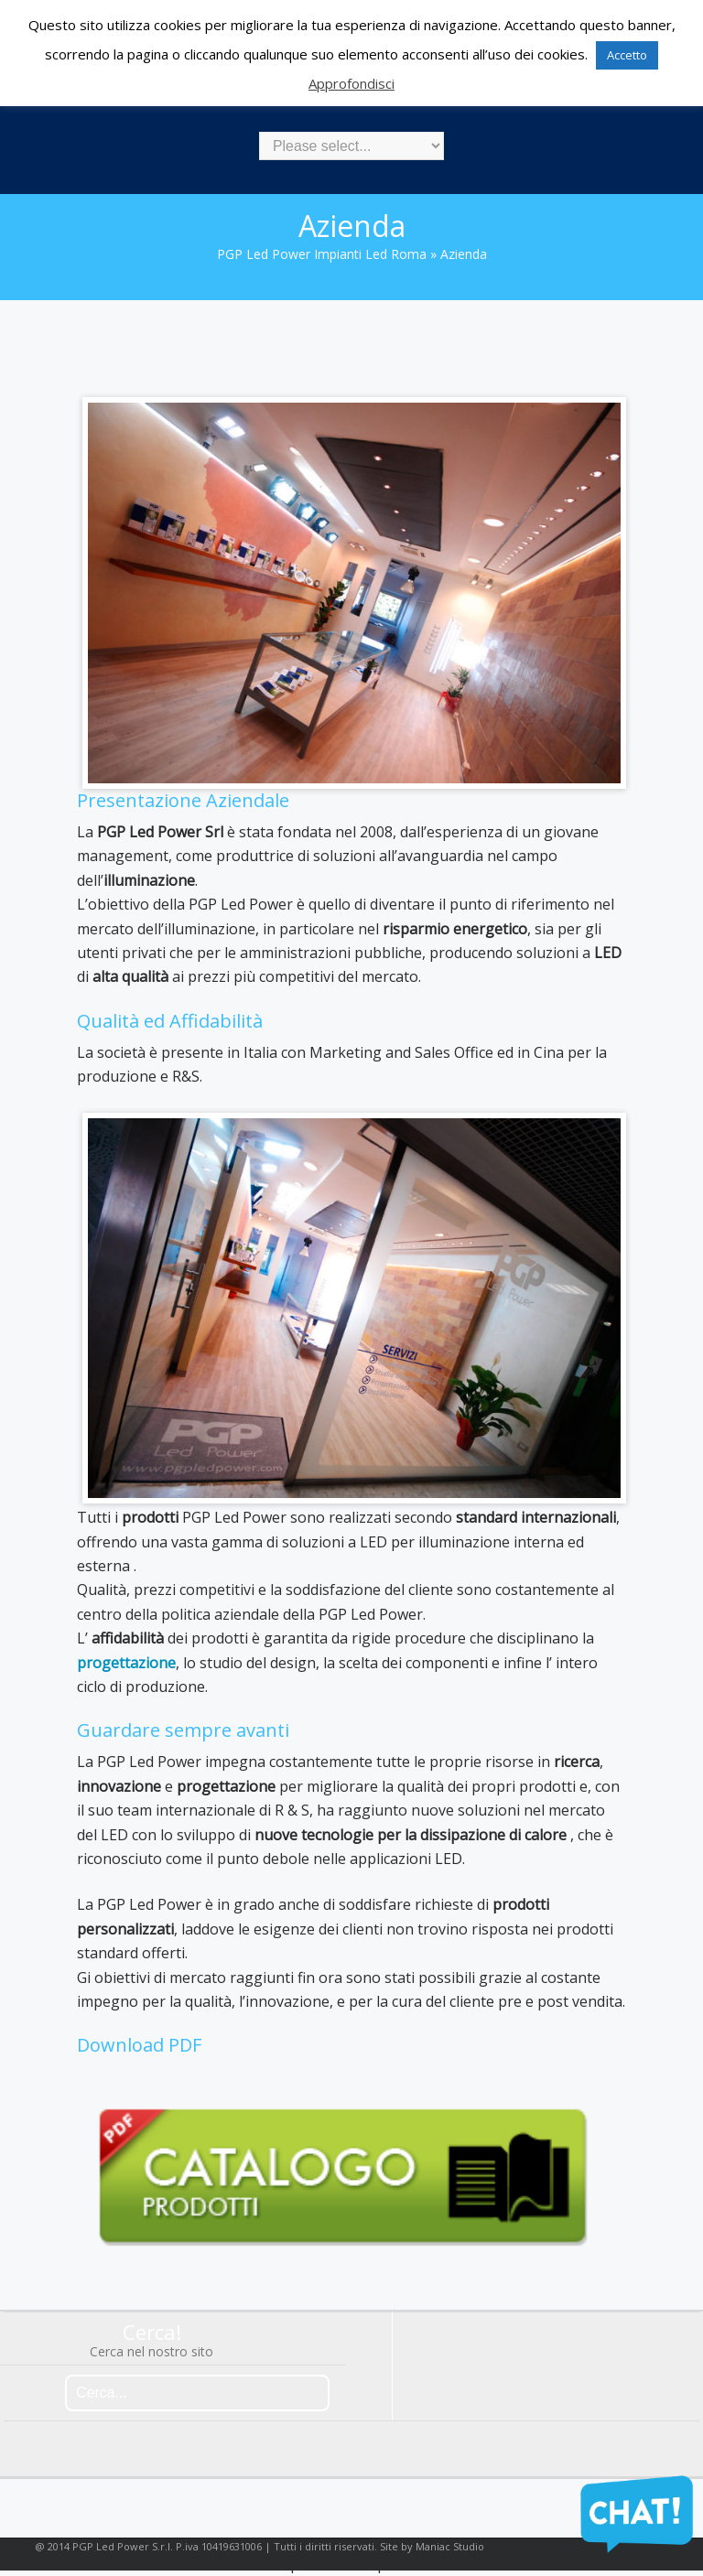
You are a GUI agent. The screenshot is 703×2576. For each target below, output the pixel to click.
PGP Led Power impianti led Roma (322, 254)
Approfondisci (351, 83)
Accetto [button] (627, 55)
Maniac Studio (450, 2546)
